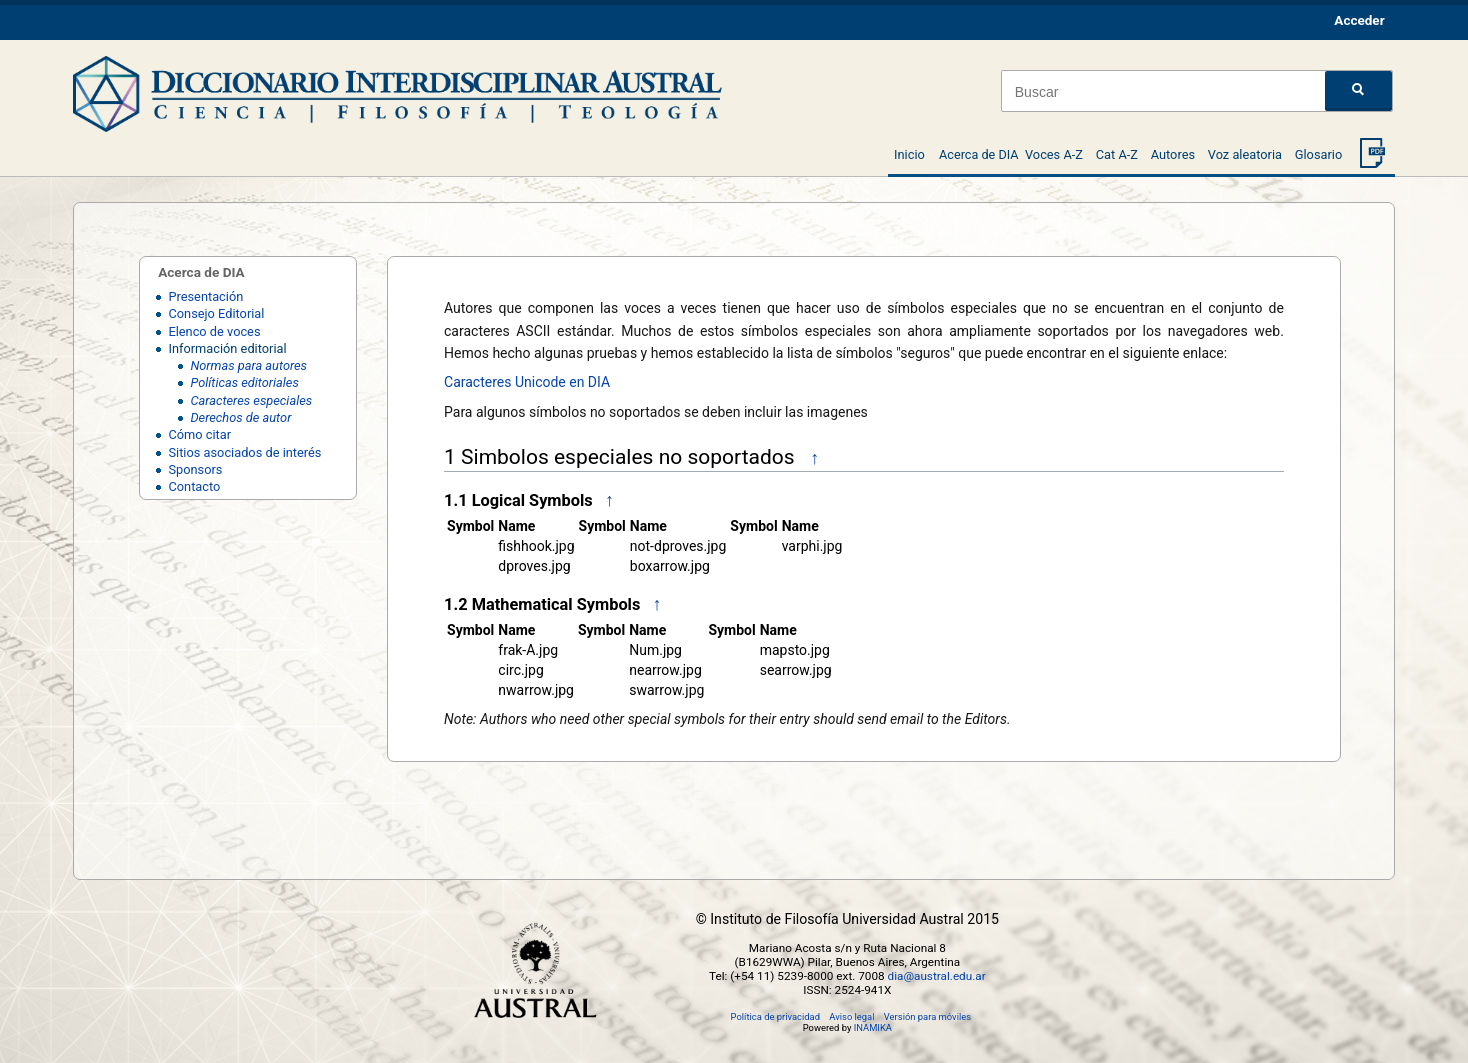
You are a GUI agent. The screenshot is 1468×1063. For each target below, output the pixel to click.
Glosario (1318, 154)
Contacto (194, 486)
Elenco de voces (214, 331)
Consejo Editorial (216, 313)
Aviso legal (851, 1016)
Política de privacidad (775, 1016)
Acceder (1359, 20)
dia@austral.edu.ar (937, 976)
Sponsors (195, 469)
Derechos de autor (240, 417)
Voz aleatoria (1245, 154)
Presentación (205, 296)
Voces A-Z (1054, 154)
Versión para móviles (927, 1016)
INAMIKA (873, 1027)
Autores (1173, 154)
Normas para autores (248, 365)
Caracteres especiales (251, 400)
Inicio (909, 154)
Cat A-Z (1117, 154)
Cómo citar (199, 434)
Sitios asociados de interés (244, 452)
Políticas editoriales (244, 382)
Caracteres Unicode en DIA (527, 382)
